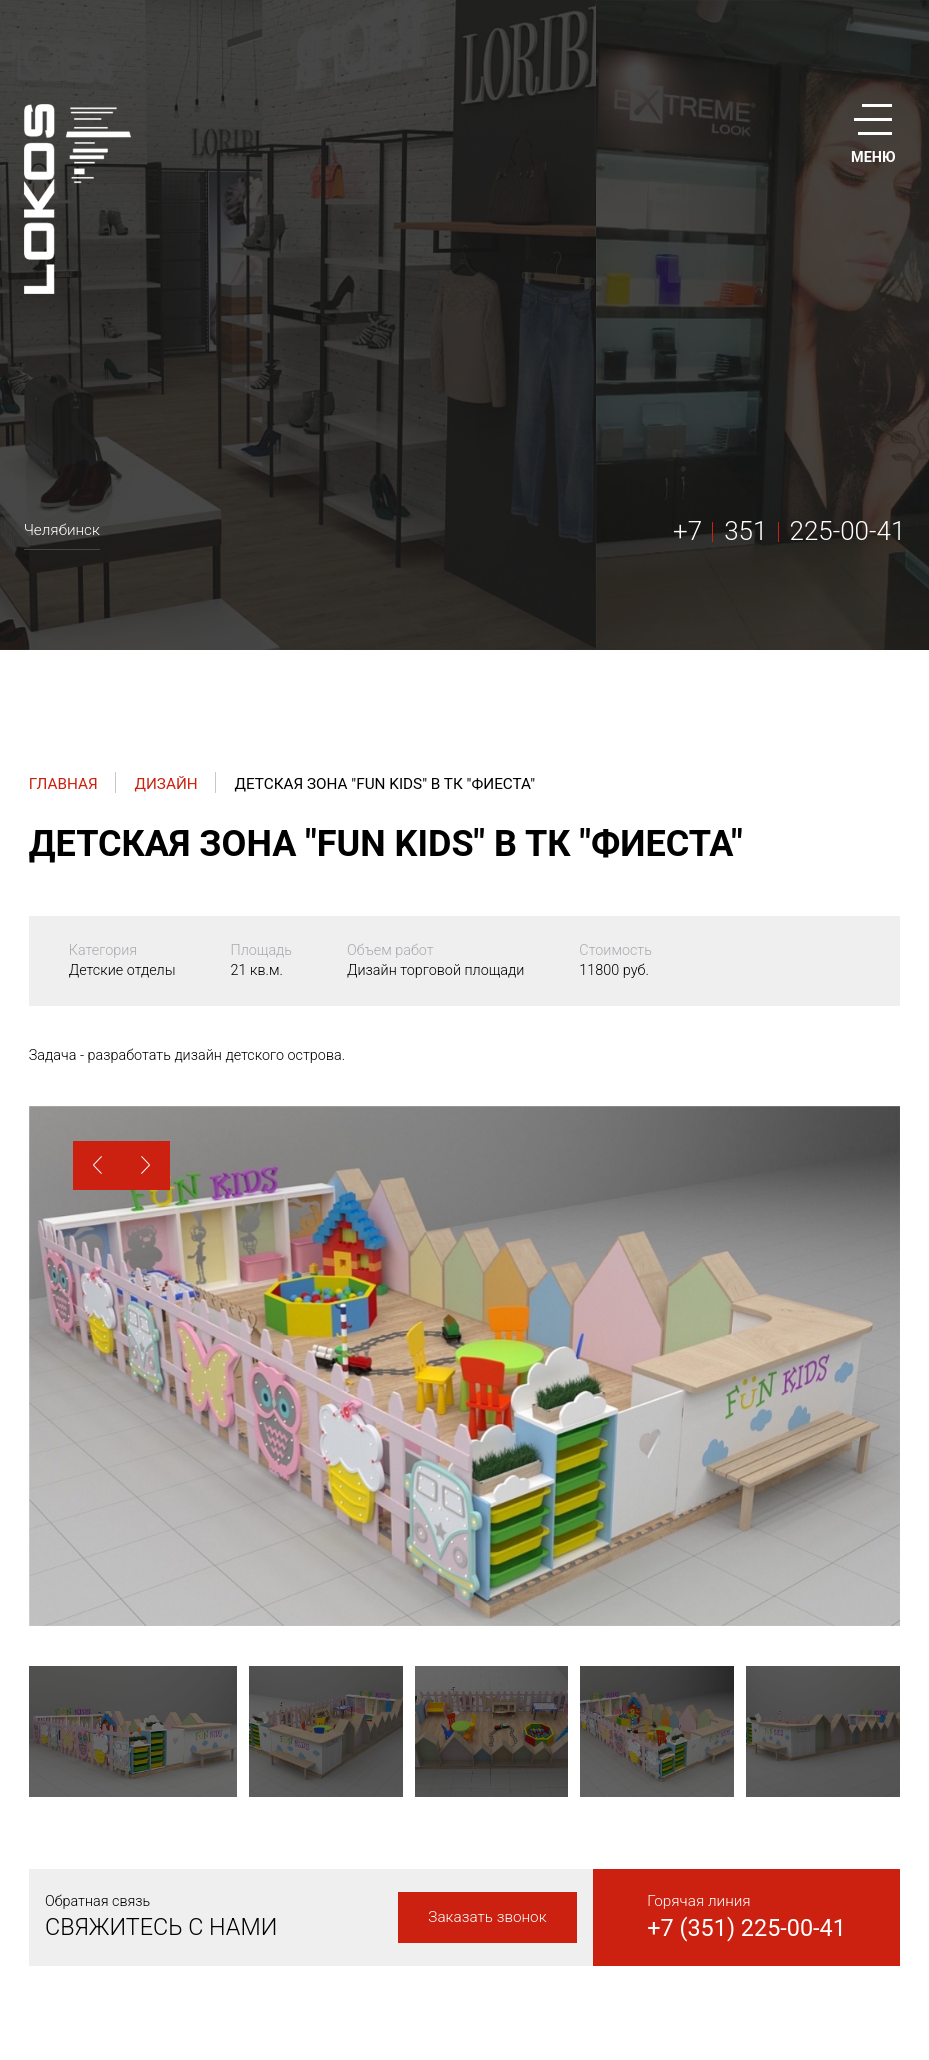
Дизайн (165, 784)
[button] (97, 1165)
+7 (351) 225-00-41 (746, 1928)
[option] (464, 1366)
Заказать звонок (487, 1917)
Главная (63, 784)
